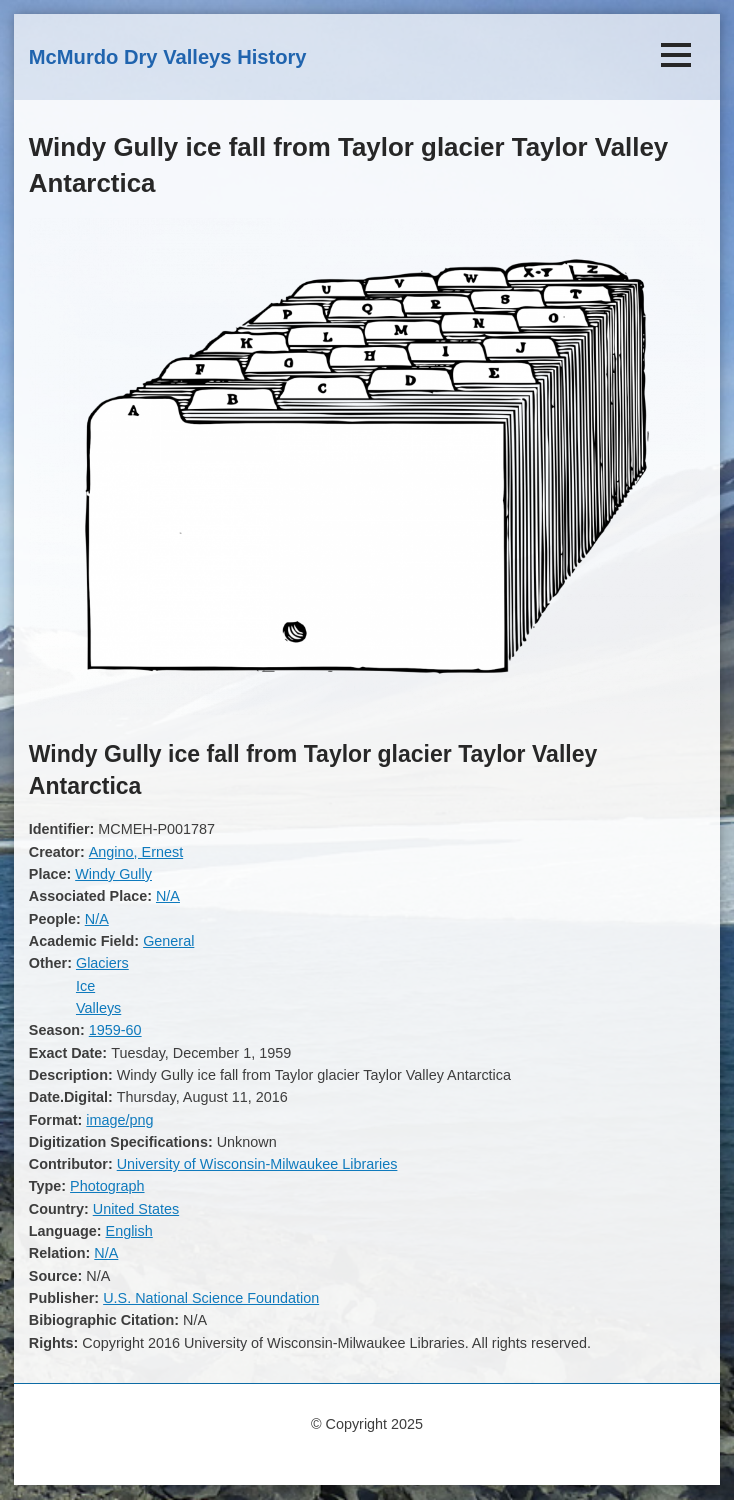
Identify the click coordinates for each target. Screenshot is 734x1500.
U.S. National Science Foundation (211, 1298)
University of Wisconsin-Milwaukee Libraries (257, 1164)
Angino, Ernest (136, 852)
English (129, 1231)
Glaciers (102, 963)
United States (136, 1209)
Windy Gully (113, 874)
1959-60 (115, 1030)
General (168, 941)
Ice (85, 986)
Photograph (107, 1186)
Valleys (98, 1008)
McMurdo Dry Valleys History (168, 57)
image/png (119, 1120)
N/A (168, 896)
